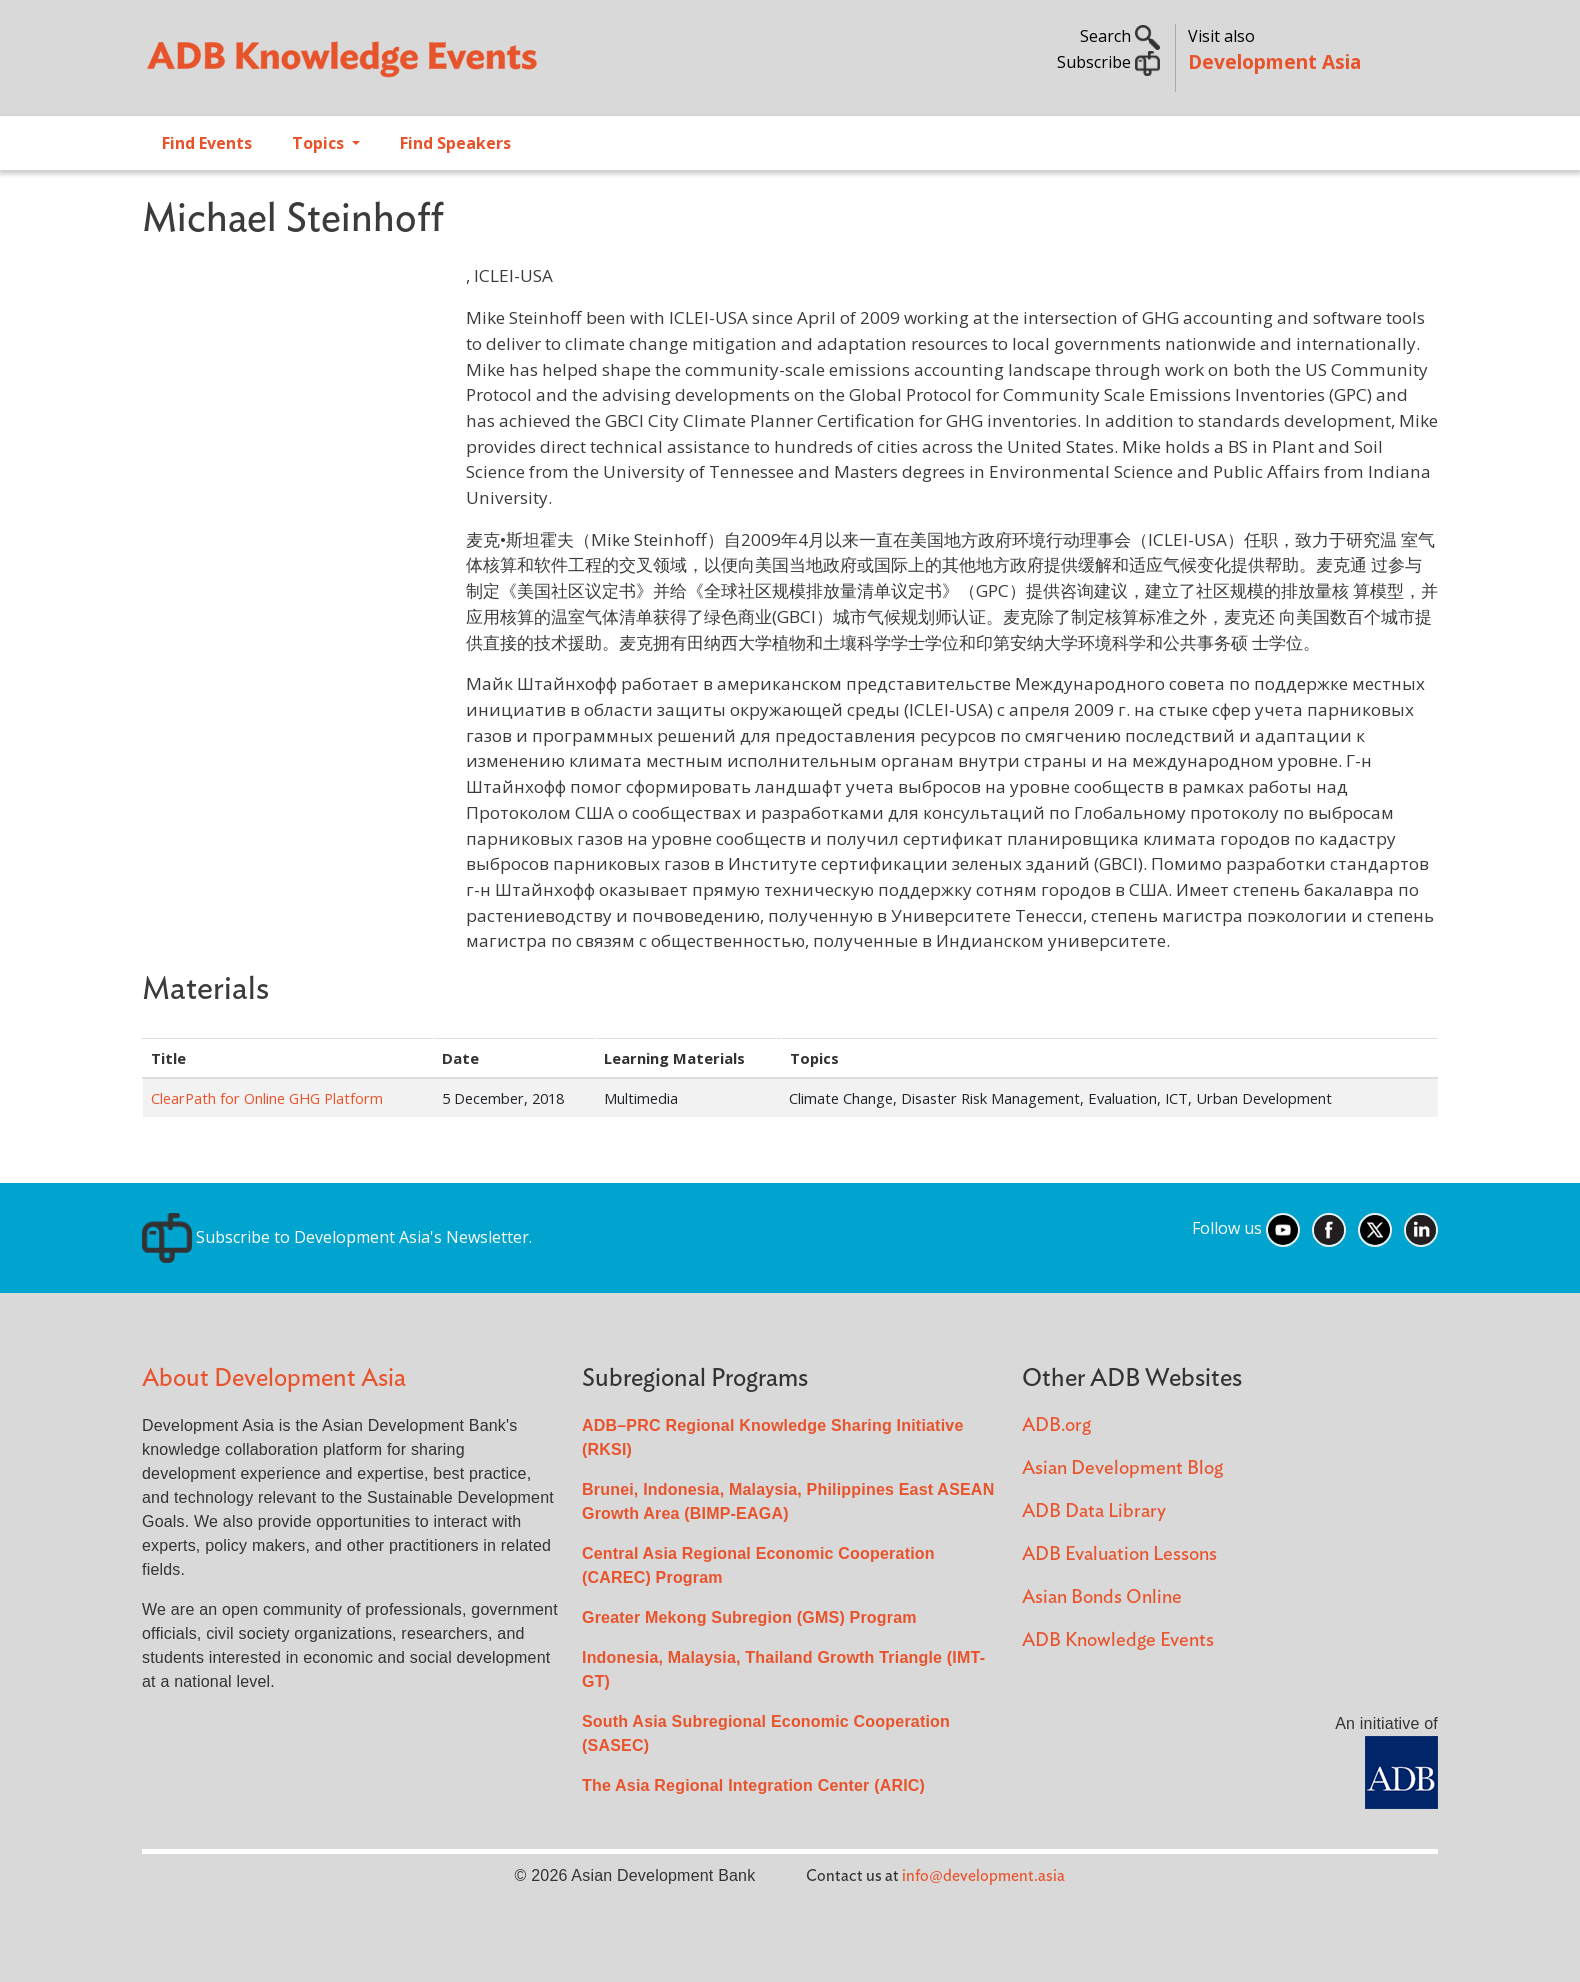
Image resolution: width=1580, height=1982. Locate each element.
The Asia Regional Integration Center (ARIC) (753, 1785)
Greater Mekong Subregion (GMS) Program (749, 1617)
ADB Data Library (1094, 1511)
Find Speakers (455, 143)
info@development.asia (983, 1876)
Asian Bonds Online (1102, 1597)
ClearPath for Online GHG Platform (267, 1098)
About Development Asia (274, 1378)
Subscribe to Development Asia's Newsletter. (337, 1237)
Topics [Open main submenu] (320, 143)
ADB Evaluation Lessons (1119, 1554)
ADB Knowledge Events (1118, 1640)
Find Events (207, 143)
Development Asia (1274, 61)
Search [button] (1120, 36)
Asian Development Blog (1122, 1468)
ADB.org (1056, 1425)
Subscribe (1108, 62)
